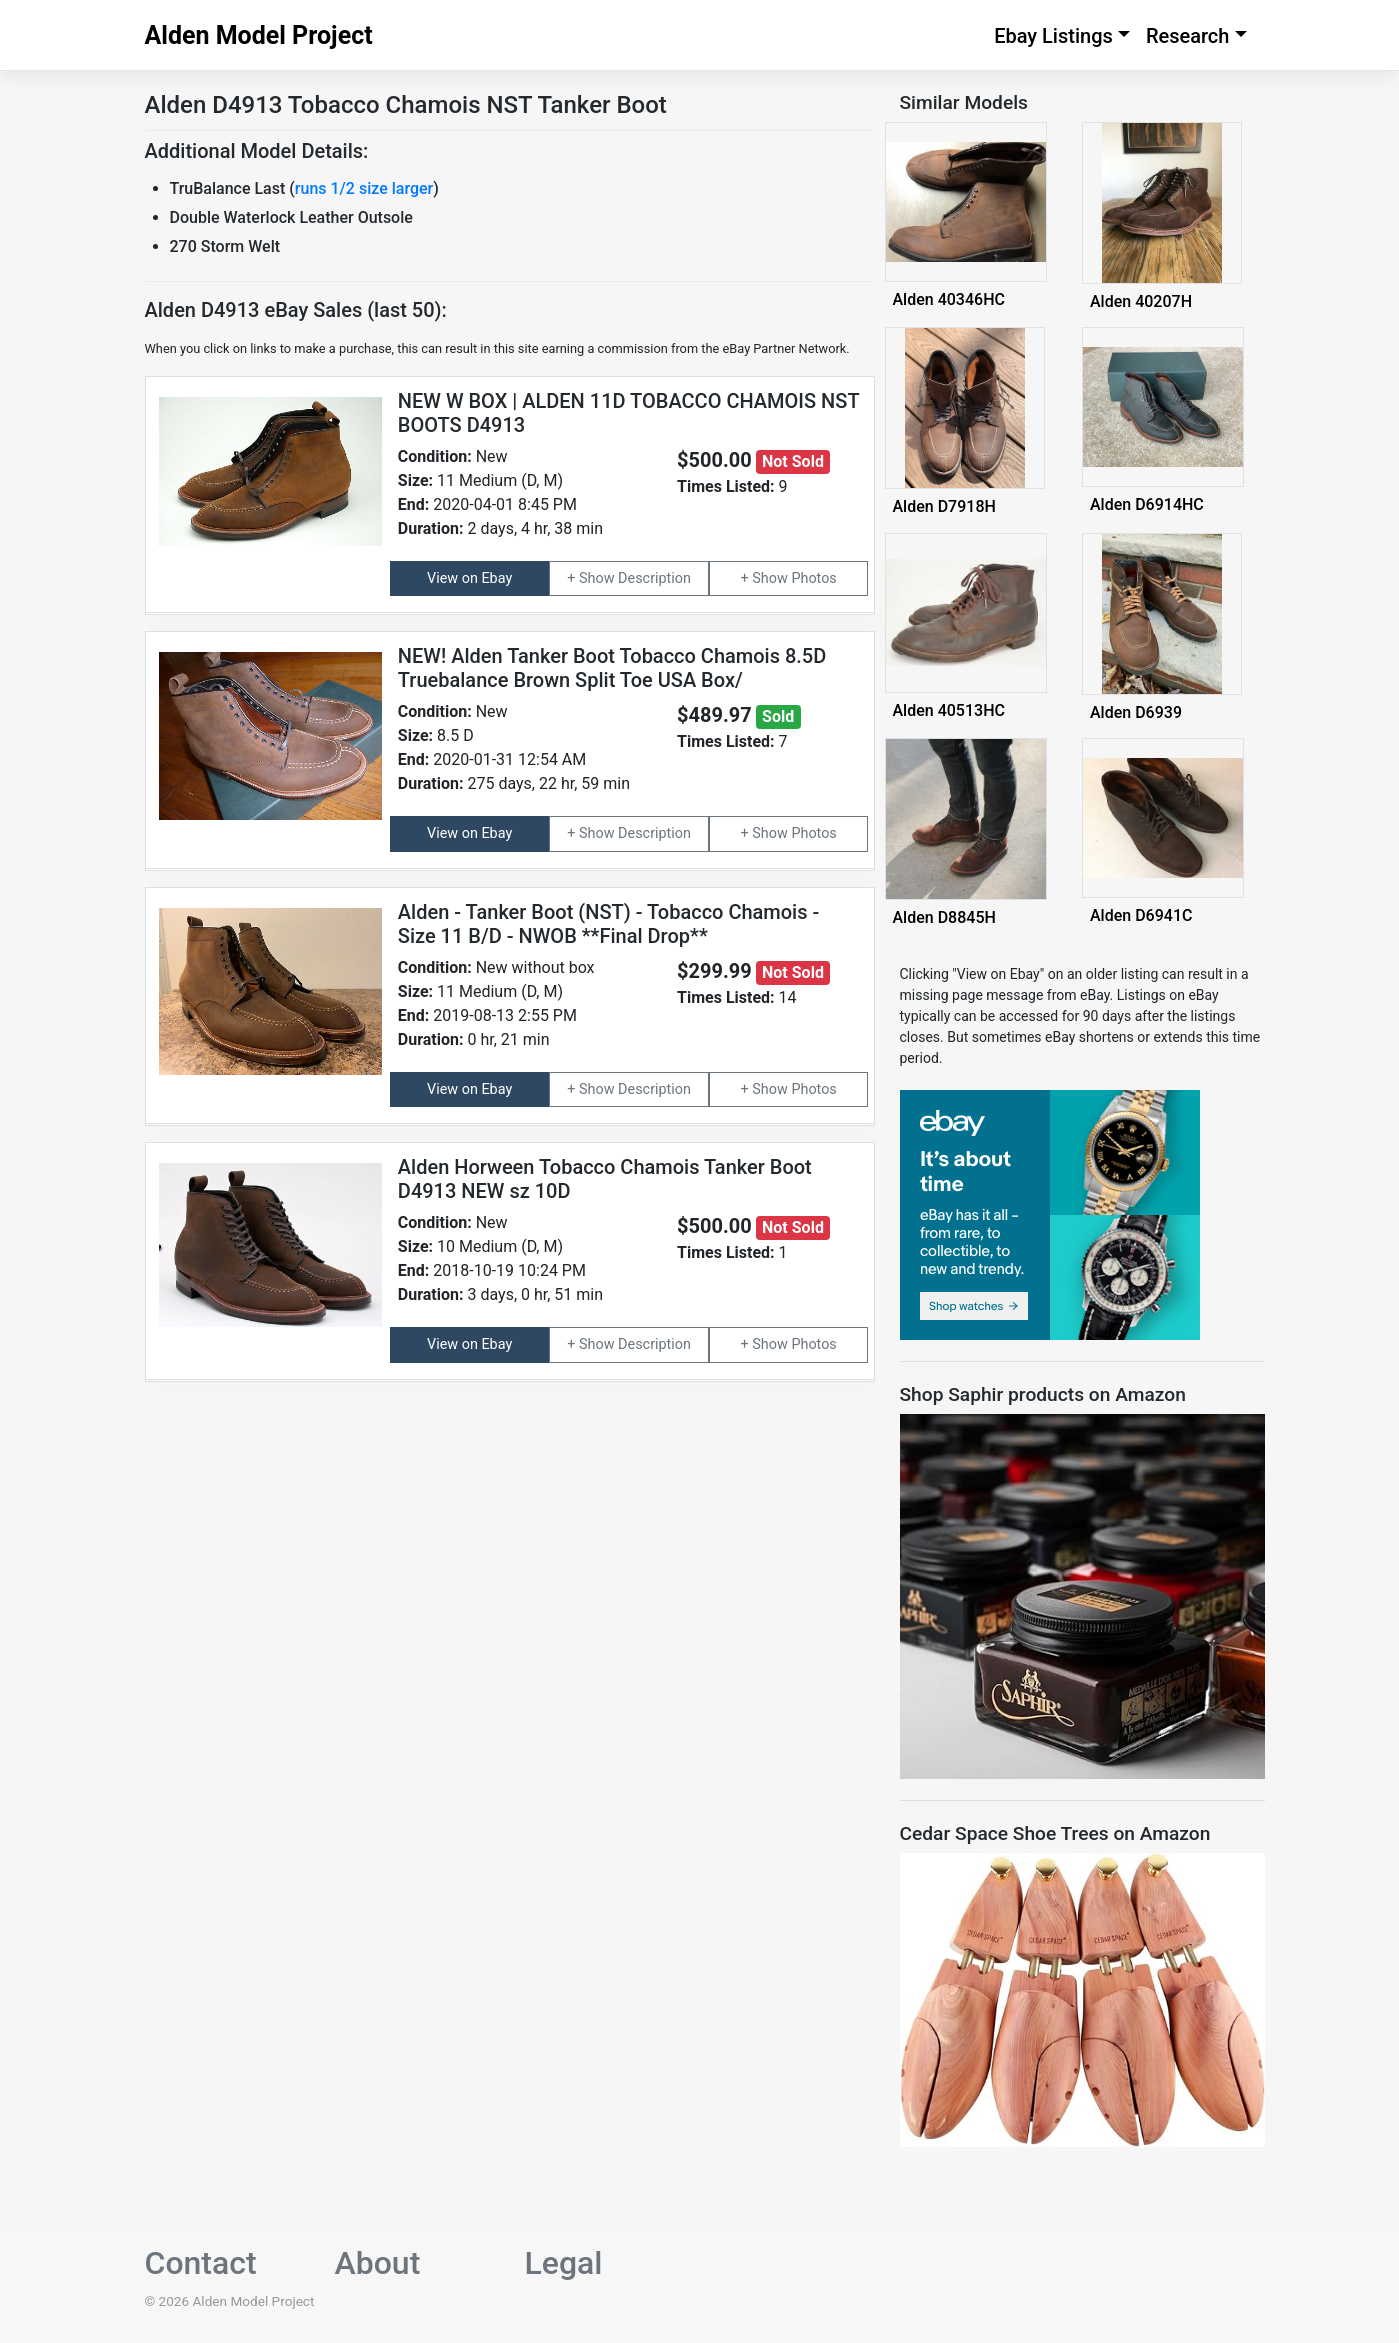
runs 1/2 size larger (364, 188)
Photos (813, 578)
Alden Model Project (259, 35)
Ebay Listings (1053, 36)
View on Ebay (469, 578)
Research (1188, 36)
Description (654, 578)
